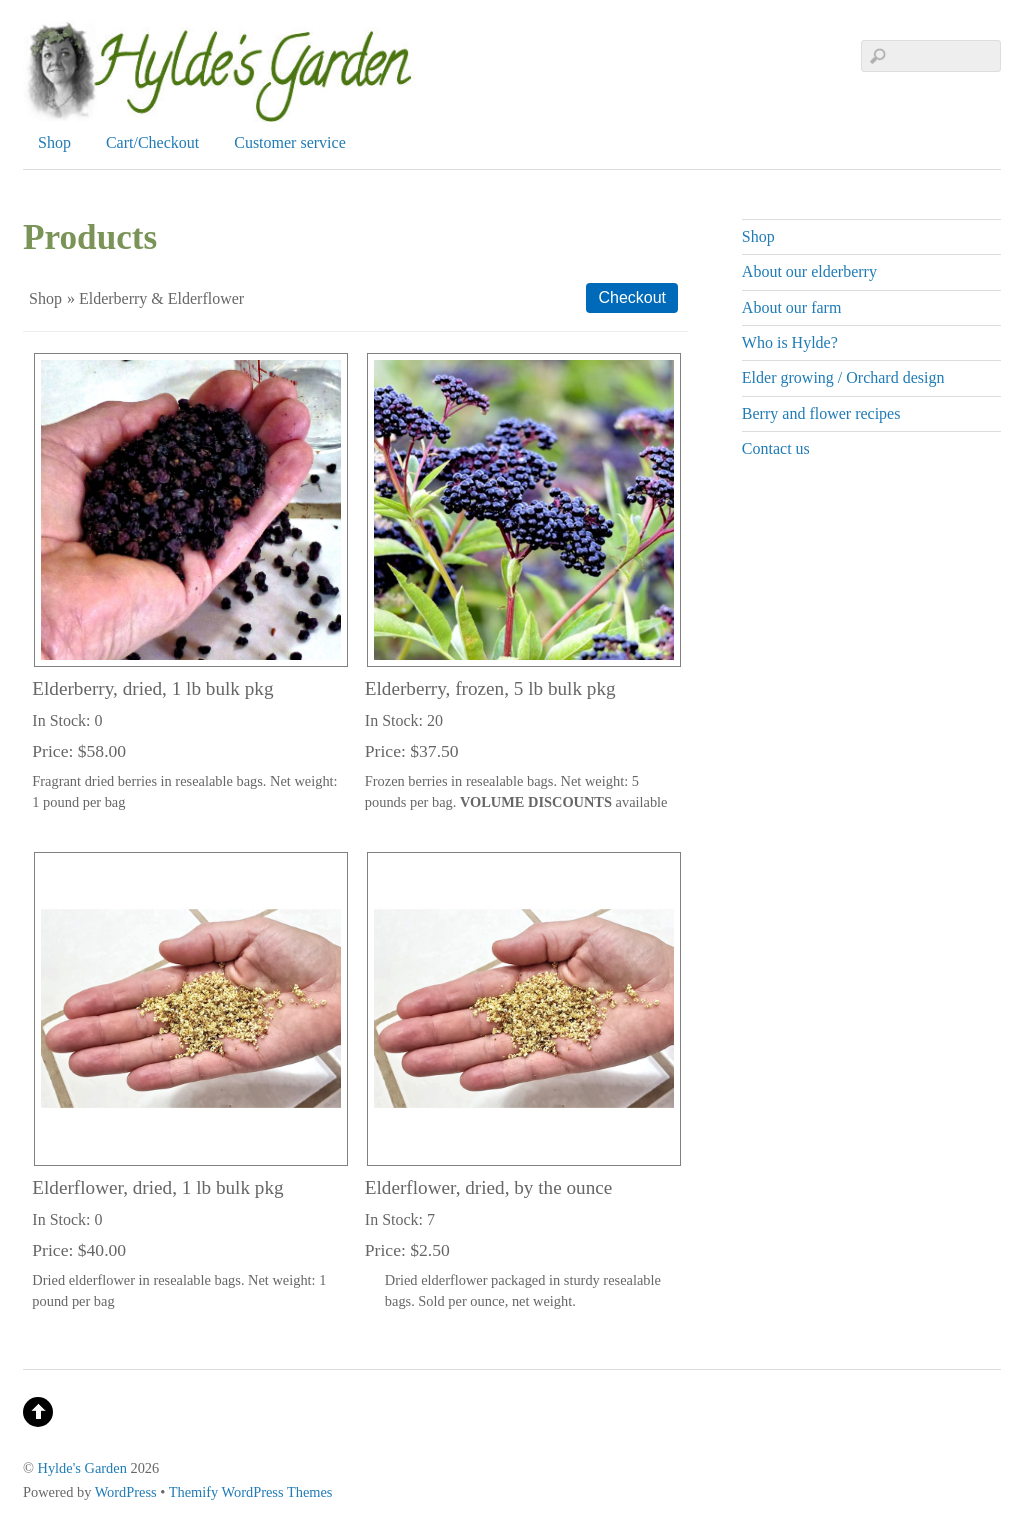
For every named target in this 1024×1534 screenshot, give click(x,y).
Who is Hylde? (790, 342)
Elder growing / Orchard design (843, 377)
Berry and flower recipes (821, 413)
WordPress (126, 1492)
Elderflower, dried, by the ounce (489, 1187)
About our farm (792, 307)
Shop (54, 142)
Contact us (776, 448)
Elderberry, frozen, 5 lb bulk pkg (490, 688)
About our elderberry (809, 271)
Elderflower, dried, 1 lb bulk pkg (157, 1187)
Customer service (290, 142)
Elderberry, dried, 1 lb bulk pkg (152, 688)
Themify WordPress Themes (251, 1492)
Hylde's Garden (82, 1468)
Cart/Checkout (152, 142)
